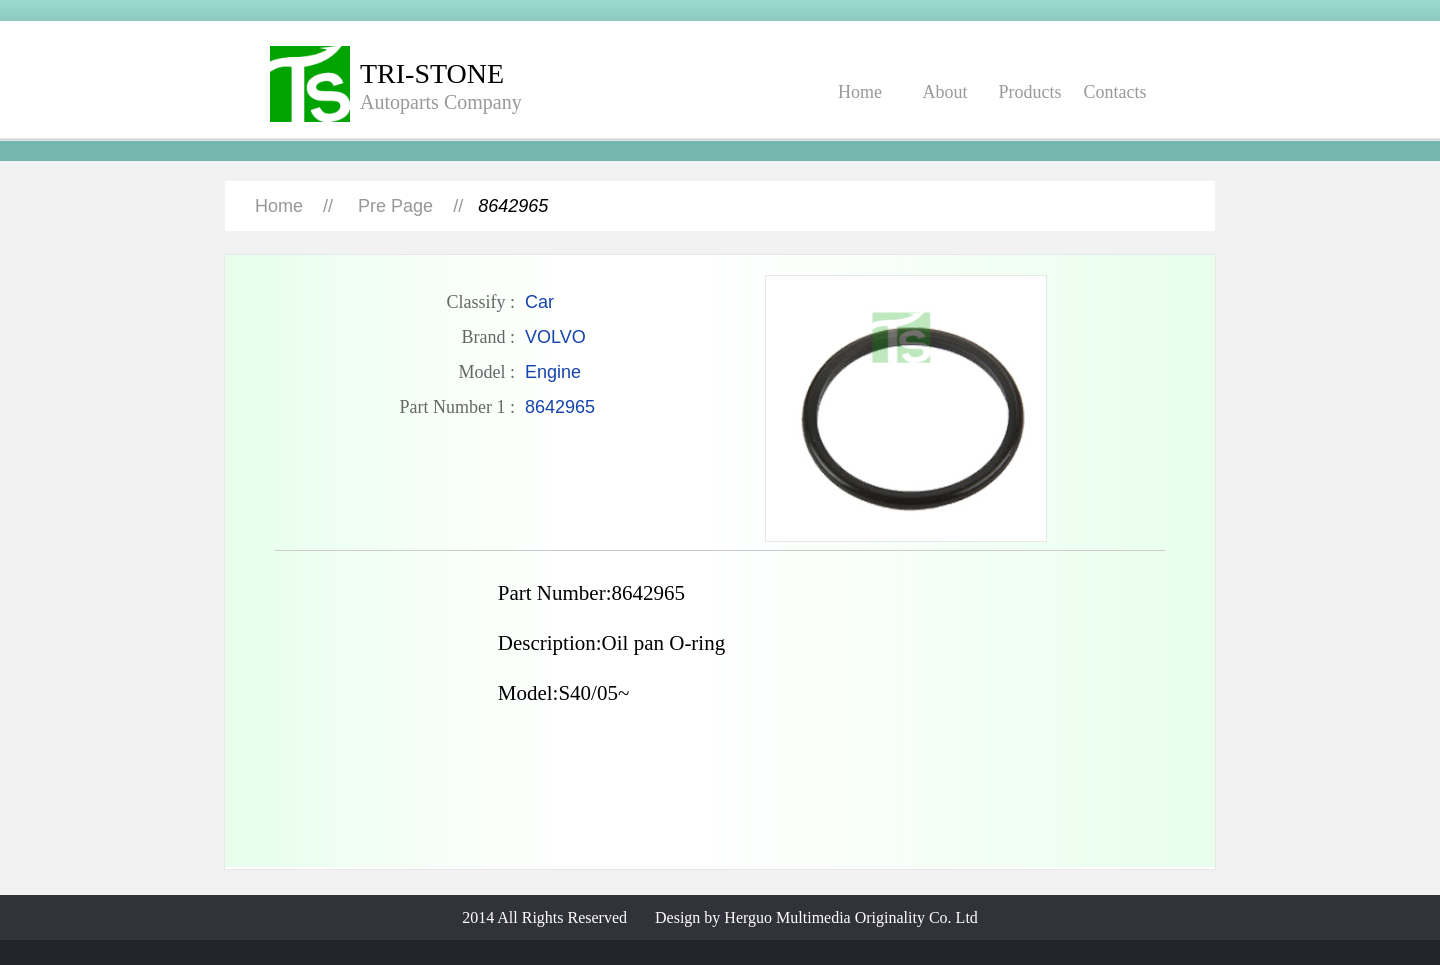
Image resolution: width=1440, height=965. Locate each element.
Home (860, 92)
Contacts (1115, 92)
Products (1030, 92)
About (945, 92)
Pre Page (395, 206)
